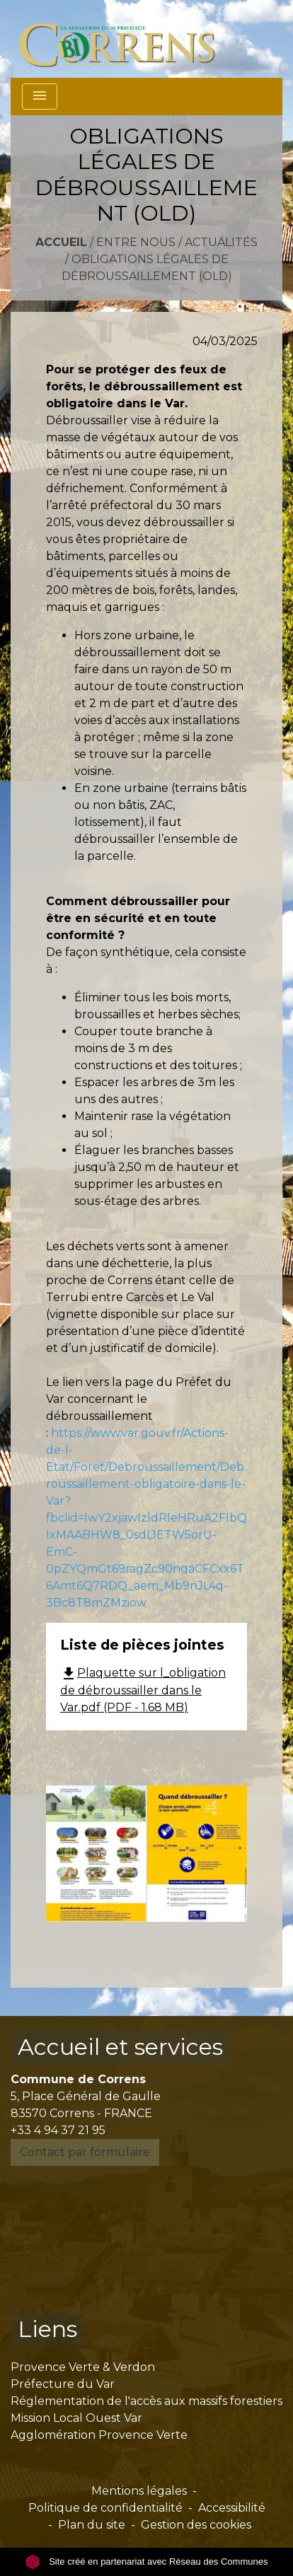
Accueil (61, 242)
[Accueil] (125, 39)
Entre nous (136, 242)
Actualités (221, 242)
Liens (47, 2329)
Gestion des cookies (196, 2524)
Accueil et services (120, 2047)
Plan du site (91, 2524)
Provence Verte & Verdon (83, 2367)
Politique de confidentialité (105, 2507)
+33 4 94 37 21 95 (58, 2130)
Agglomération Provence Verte (99, 2435)
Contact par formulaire (85, 2152)
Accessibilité (231, 2507)
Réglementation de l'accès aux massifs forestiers (146, 2401)
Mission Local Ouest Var (76, 2418)
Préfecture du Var (63, 2384)
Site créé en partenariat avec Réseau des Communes (146, 2561)
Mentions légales (139, 2491)
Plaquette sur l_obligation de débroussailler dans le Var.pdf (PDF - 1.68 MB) (143, 1690)
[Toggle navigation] (39, 96)
